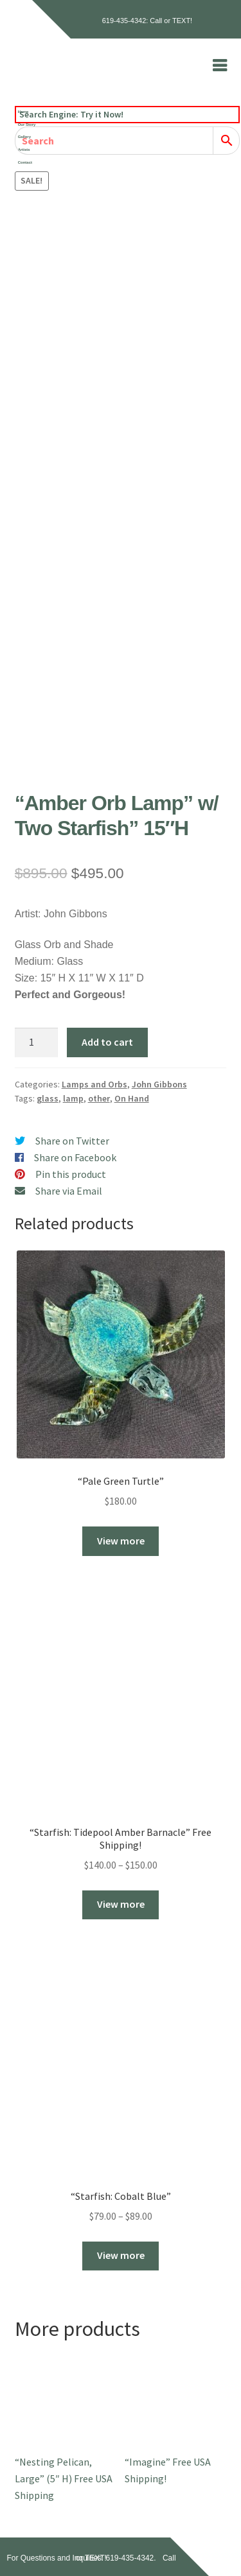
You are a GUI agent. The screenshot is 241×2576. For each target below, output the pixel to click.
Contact (25, 162)
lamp (73, 1098)
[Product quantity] (36, 1042)
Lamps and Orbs (94, 1084)
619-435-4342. (131, 2558)
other (99, 1098)
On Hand (131, 1098)
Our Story (27, 124)
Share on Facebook (75, 1157)
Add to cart (107, 1041)
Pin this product (70, 1174)
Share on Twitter (72, 1140)
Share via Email (68, 1190)
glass (47, 1098)
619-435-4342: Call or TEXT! (147, 20)
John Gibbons (159, 1084)
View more (121, 1540)
